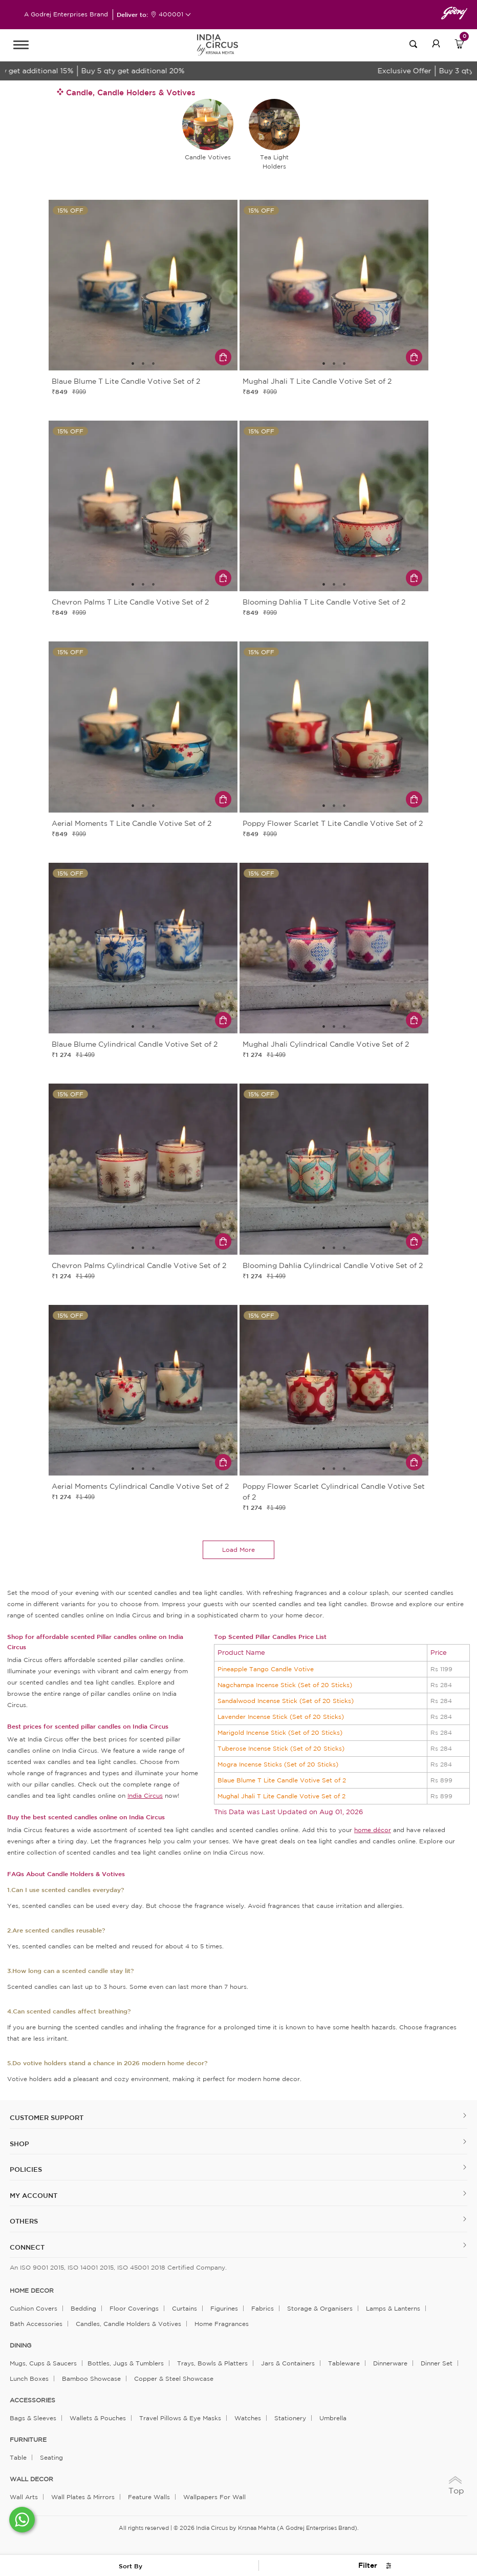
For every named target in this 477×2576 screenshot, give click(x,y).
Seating (51, 2457)
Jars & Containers (288, 2363)
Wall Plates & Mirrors (83, 2497)
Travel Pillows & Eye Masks (180, 2418)
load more (238, 1549)
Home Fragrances (221, 2323)
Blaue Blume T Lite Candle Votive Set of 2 (282, 1780)
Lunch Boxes (29, 2378)
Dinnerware (390, 2363)
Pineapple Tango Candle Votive (266, 1669)
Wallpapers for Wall (214, 2497)
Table (18, 2457)
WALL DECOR (31, 2479)
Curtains (184, 2308)
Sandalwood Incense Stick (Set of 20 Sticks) (286, 1700)
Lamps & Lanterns (393, 2308)
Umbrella (332, 2418)
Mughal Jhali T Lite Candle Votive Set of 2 (281, 1796)
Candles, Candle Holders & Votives (128, 2323)
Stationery (290, 2418)
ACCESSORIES (32, 2400)
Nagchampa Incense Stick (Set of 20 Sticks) (285, 1684)
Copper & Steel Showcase (173, 2378)
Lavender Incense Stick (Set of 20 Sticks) (281, 1716)
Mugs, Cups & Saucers (43, 2363)
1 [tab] (133, 364)
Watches (247, 2418)
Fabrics (262, 2308)
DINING (20, 2345)
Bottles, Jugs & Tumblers (126, 2363)
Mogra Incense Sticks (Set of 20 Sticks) (278, 1764)
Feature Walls (149, 2497)
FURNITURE (28, 2440)
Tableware (344, 2363)
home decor (32, 2291)
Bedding (83, 2308)
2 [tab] (143, 364)
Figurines (224, 2308)
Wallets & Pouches (98, 2418)
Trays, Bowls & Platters (212, 2363)
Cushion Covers (33, 2308)
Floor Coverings (134, 2308)
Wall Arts (24, 2497)
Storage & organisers (320, 2308)
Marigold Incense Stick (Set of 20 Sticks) (280, 1732)
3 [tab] (153, 364)
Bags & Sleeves (33, 2418)
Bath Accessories (36, 2323)
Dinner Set (436, 2363)
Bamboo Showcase (91, 2378)
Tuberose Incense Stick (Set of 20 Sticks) (281, 1748)
